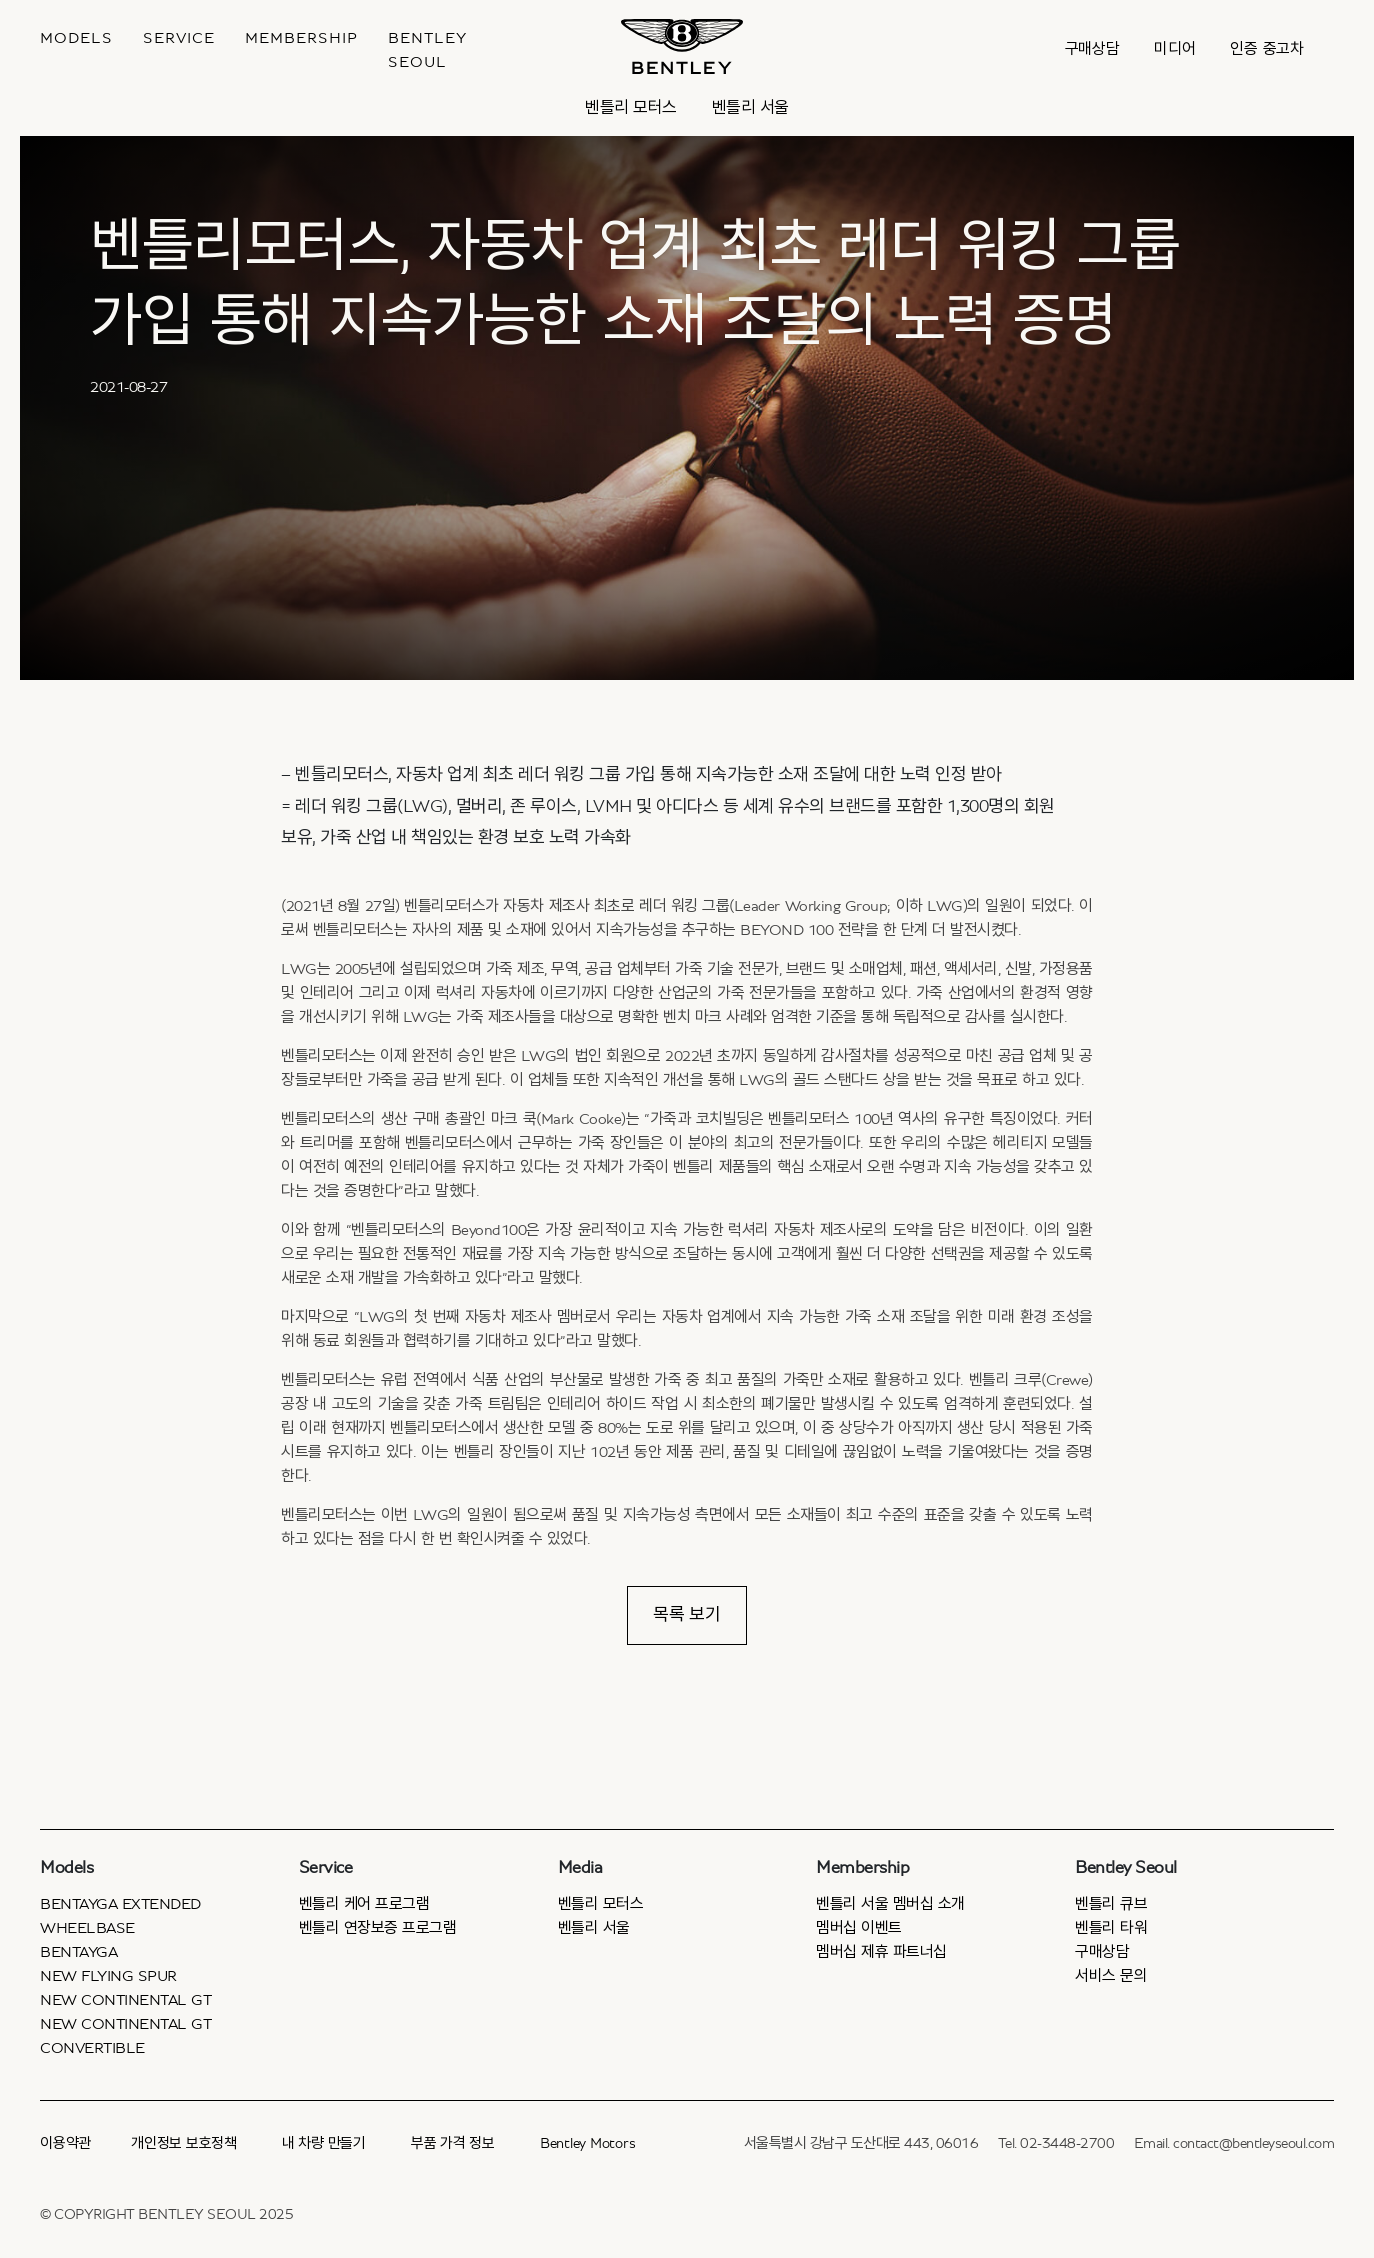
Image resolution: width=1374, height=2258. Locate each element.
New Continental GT (125, 2000)
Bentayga (78, 1952)
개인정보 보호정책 (184, 2143)
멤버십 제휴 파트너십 (881, 1952)
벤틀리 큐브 (1111, 1904)
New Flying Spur (108, 1976)
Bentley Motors (588, 2143)
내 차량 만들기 (324, 2143)
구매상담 (1092, 49)
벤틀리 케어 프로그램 (364, 1904)
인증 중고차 (1267, 49)
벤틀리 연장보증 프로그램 (378, 1928)
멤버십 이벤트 (859, 1928)
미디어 (1174, 49)
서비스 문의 (1111, 1976)
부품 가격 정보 (453, 2143)
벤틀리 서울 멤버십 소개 (890, 1904)
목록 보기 (687, 1615)
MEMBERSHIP (301, 38)
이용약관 (65, 2143)
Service (179, 38)
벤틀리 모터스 (631, 107)
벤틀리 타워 (1111, 1928)
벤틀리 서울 (750, 107)
